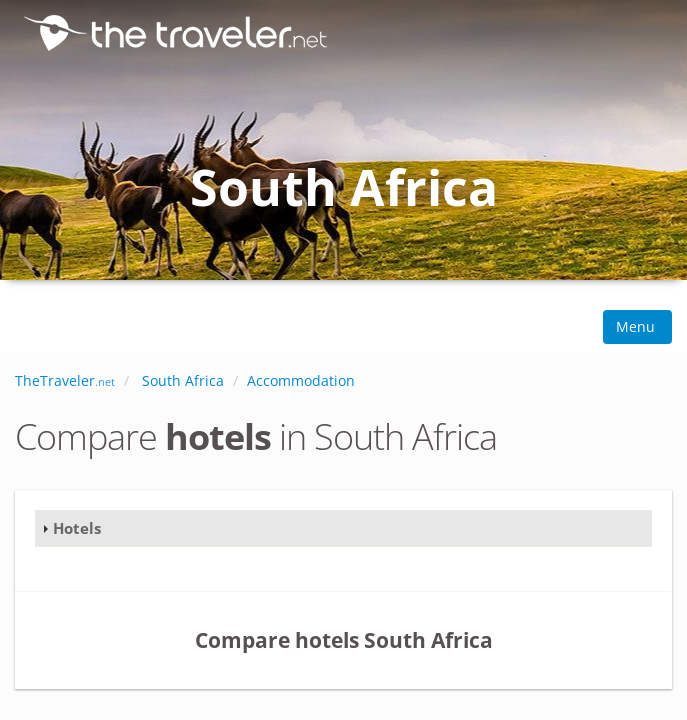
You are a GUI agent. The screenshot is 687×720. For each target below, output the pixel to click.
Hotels (77, 528)
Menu (637, 326)
